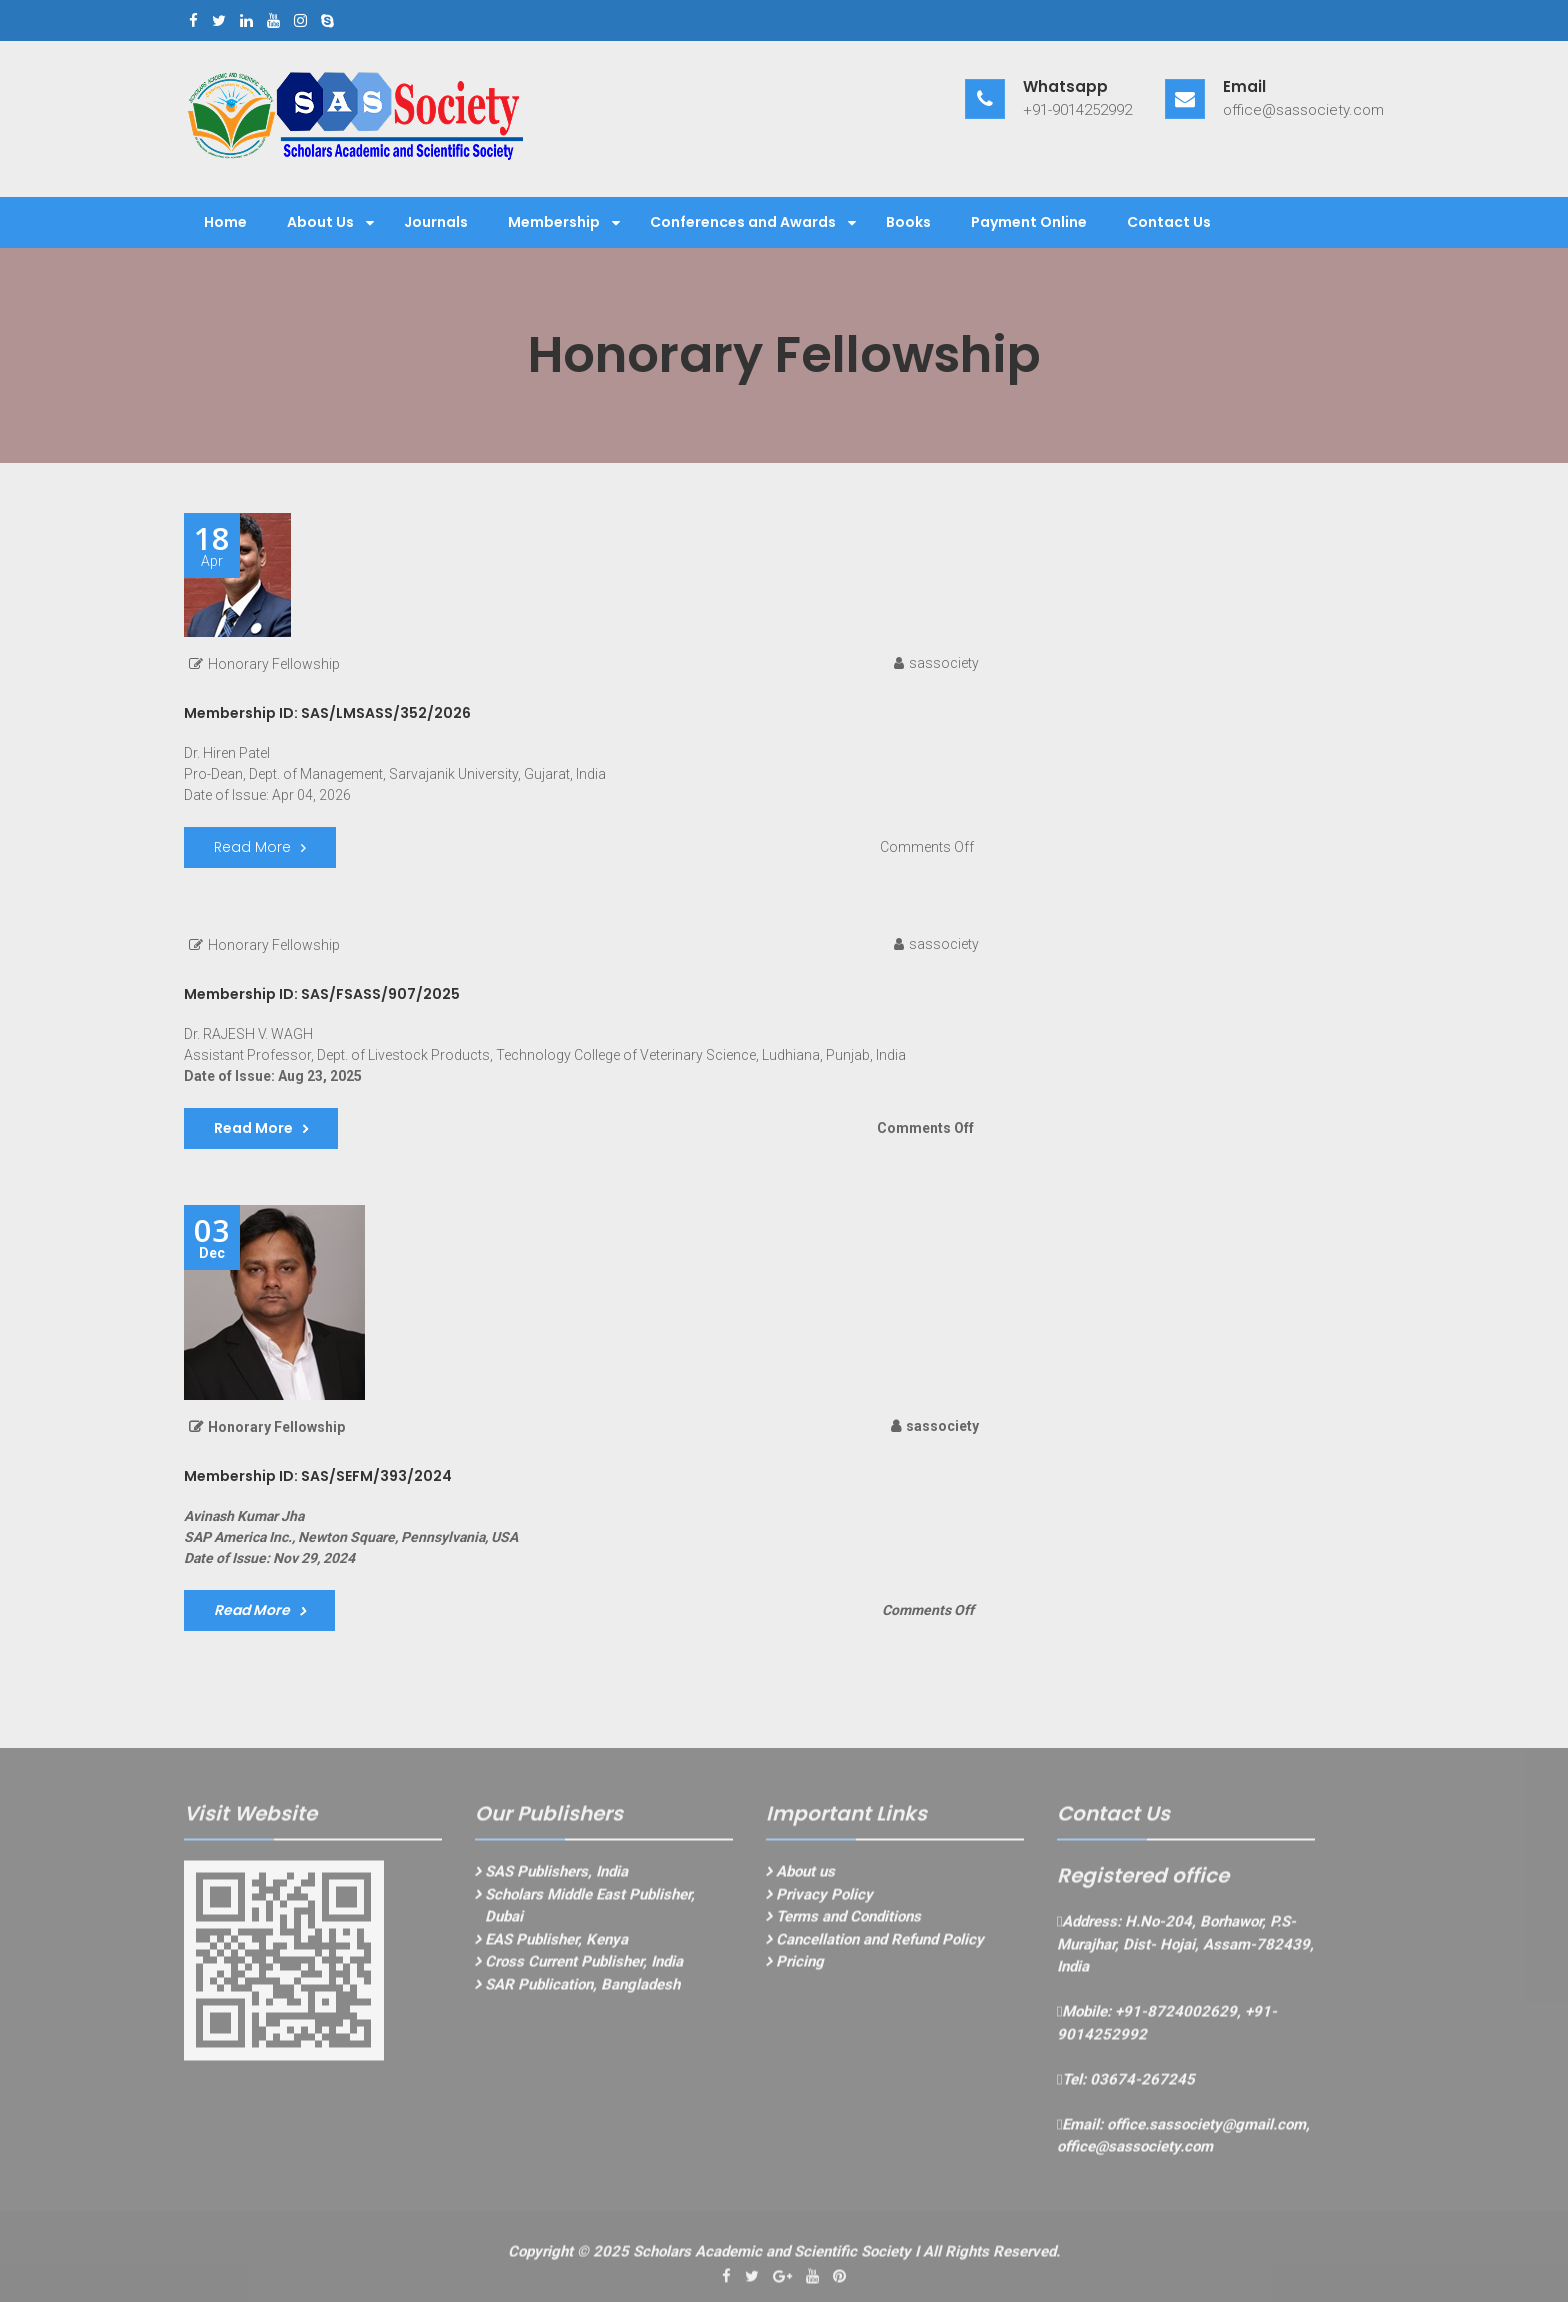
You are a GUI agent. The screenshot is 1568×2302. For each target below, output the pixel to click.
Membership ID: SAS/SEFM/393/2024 (318, 1476)
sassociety (944, 663)
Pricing (800, 1967)
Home (225, 222)
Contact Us (1169, 222)
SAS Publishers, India (556, 1877)
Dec (212, 1238)
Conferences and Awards (743, 222)
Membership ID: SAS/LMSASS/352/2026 (327, 713)
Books (908, 222)
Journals (436, 222)
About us (805, 1877)
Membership (554, 222)
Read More (252, 847)
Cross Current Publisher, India (584, 1967)
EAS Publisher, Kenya (556, 1945)
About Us (320, 222)
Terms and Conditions (848, 1922)
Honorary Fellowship (274, 664)
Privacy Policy (824, 1900)
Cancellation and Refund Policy (880, 1945)
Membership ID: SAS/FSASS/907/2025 (322, 994)
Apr (212, 546)
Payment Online (1029, 222)
